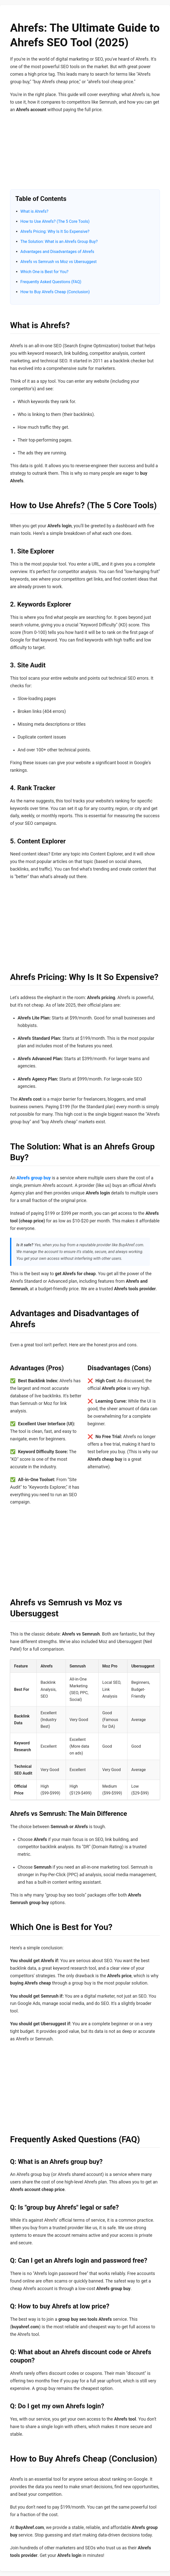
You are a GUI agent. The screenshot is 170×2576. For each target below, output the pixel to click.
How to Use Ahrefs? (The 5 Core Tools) (55, 221)
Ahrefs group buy (34, 1177)
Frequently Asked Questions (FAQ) (50, 281)
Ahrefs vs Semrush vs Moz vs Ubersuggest (58, 261)
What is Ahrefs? (34, 211)
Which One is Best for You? (44, 271)
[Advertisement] (85, 154)
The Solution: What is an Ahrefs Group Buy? (59, 241)
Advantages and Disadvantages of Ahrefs (57, 251)
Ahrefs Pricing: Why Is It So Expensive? (55, 231)
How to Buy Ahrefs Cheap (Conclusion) (55, 291)
